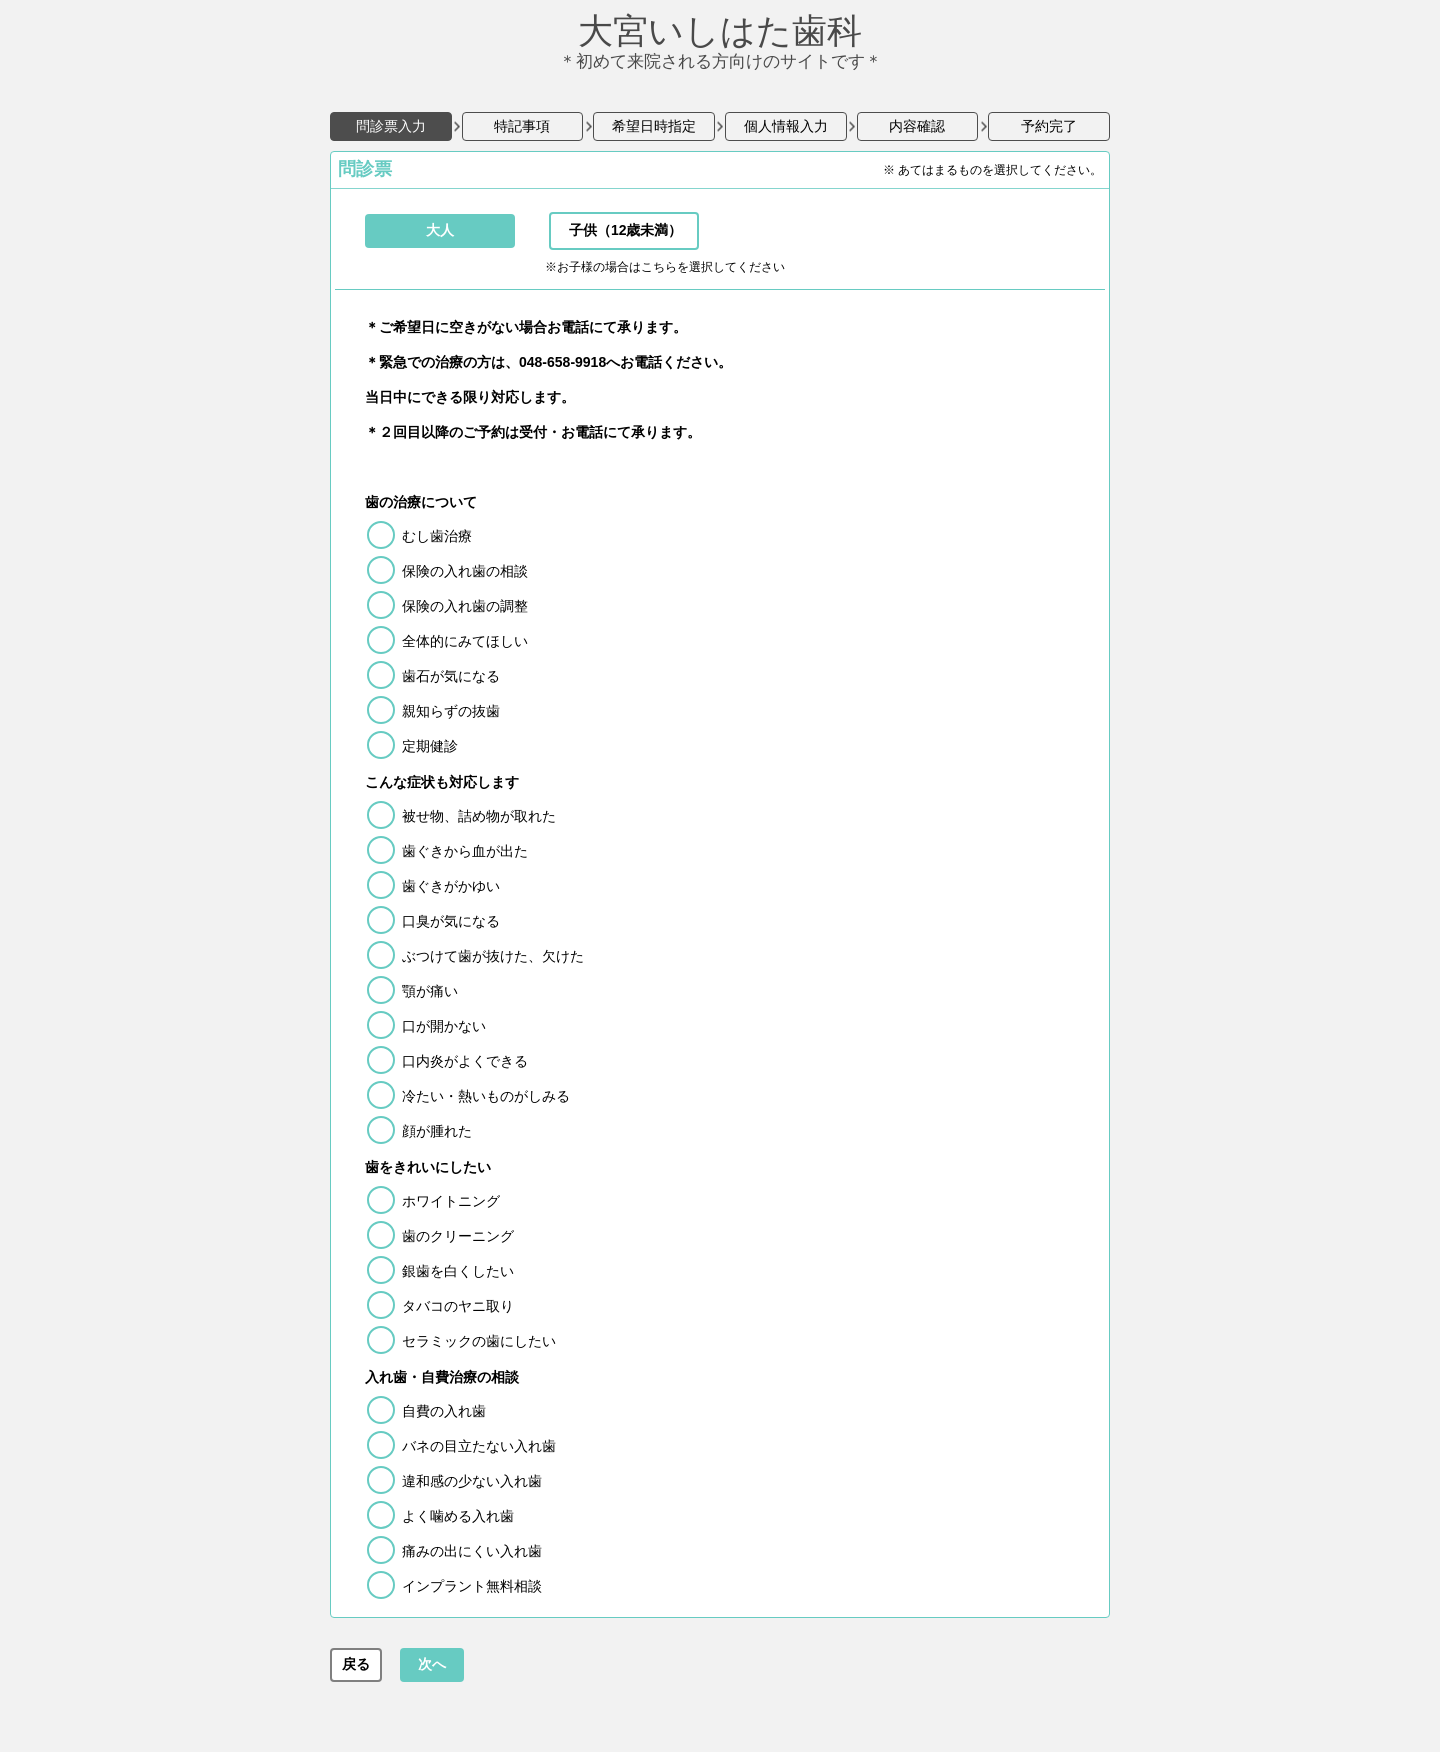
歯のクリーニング (458, 1236)
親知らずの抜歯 (451, 711)
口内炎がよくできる (465, 1061)
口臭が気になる (451, 921)
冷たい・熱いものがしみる (486, 1096)
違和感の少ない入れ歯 (472, 1481)
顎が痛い (430, 991)
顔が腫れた (437, 1131)
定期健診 (430, 746)
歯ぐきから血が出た (465, 851)
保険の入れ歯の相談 (465, 571)
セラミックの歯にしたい (479, 1341)
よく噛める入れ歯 (458, 1516)
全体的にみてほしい (465, 641)
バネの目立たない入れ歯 (479, 1446)
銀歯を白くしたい (458, 1271)
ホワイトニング (451, 1201)
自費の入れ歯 (444, 1411)
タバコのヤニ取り (458, 1306)
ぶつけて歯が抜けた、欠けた (493, 956)
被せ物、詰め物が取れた (479, 816)
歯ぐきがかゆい (451, 886)
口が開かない (444, 1026)
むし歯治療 (437, 536)
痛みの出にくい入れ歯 (472, 1551)
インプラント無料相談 (472, 1586)
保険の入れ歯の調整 (465, 606)
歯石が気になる (451, 676)
